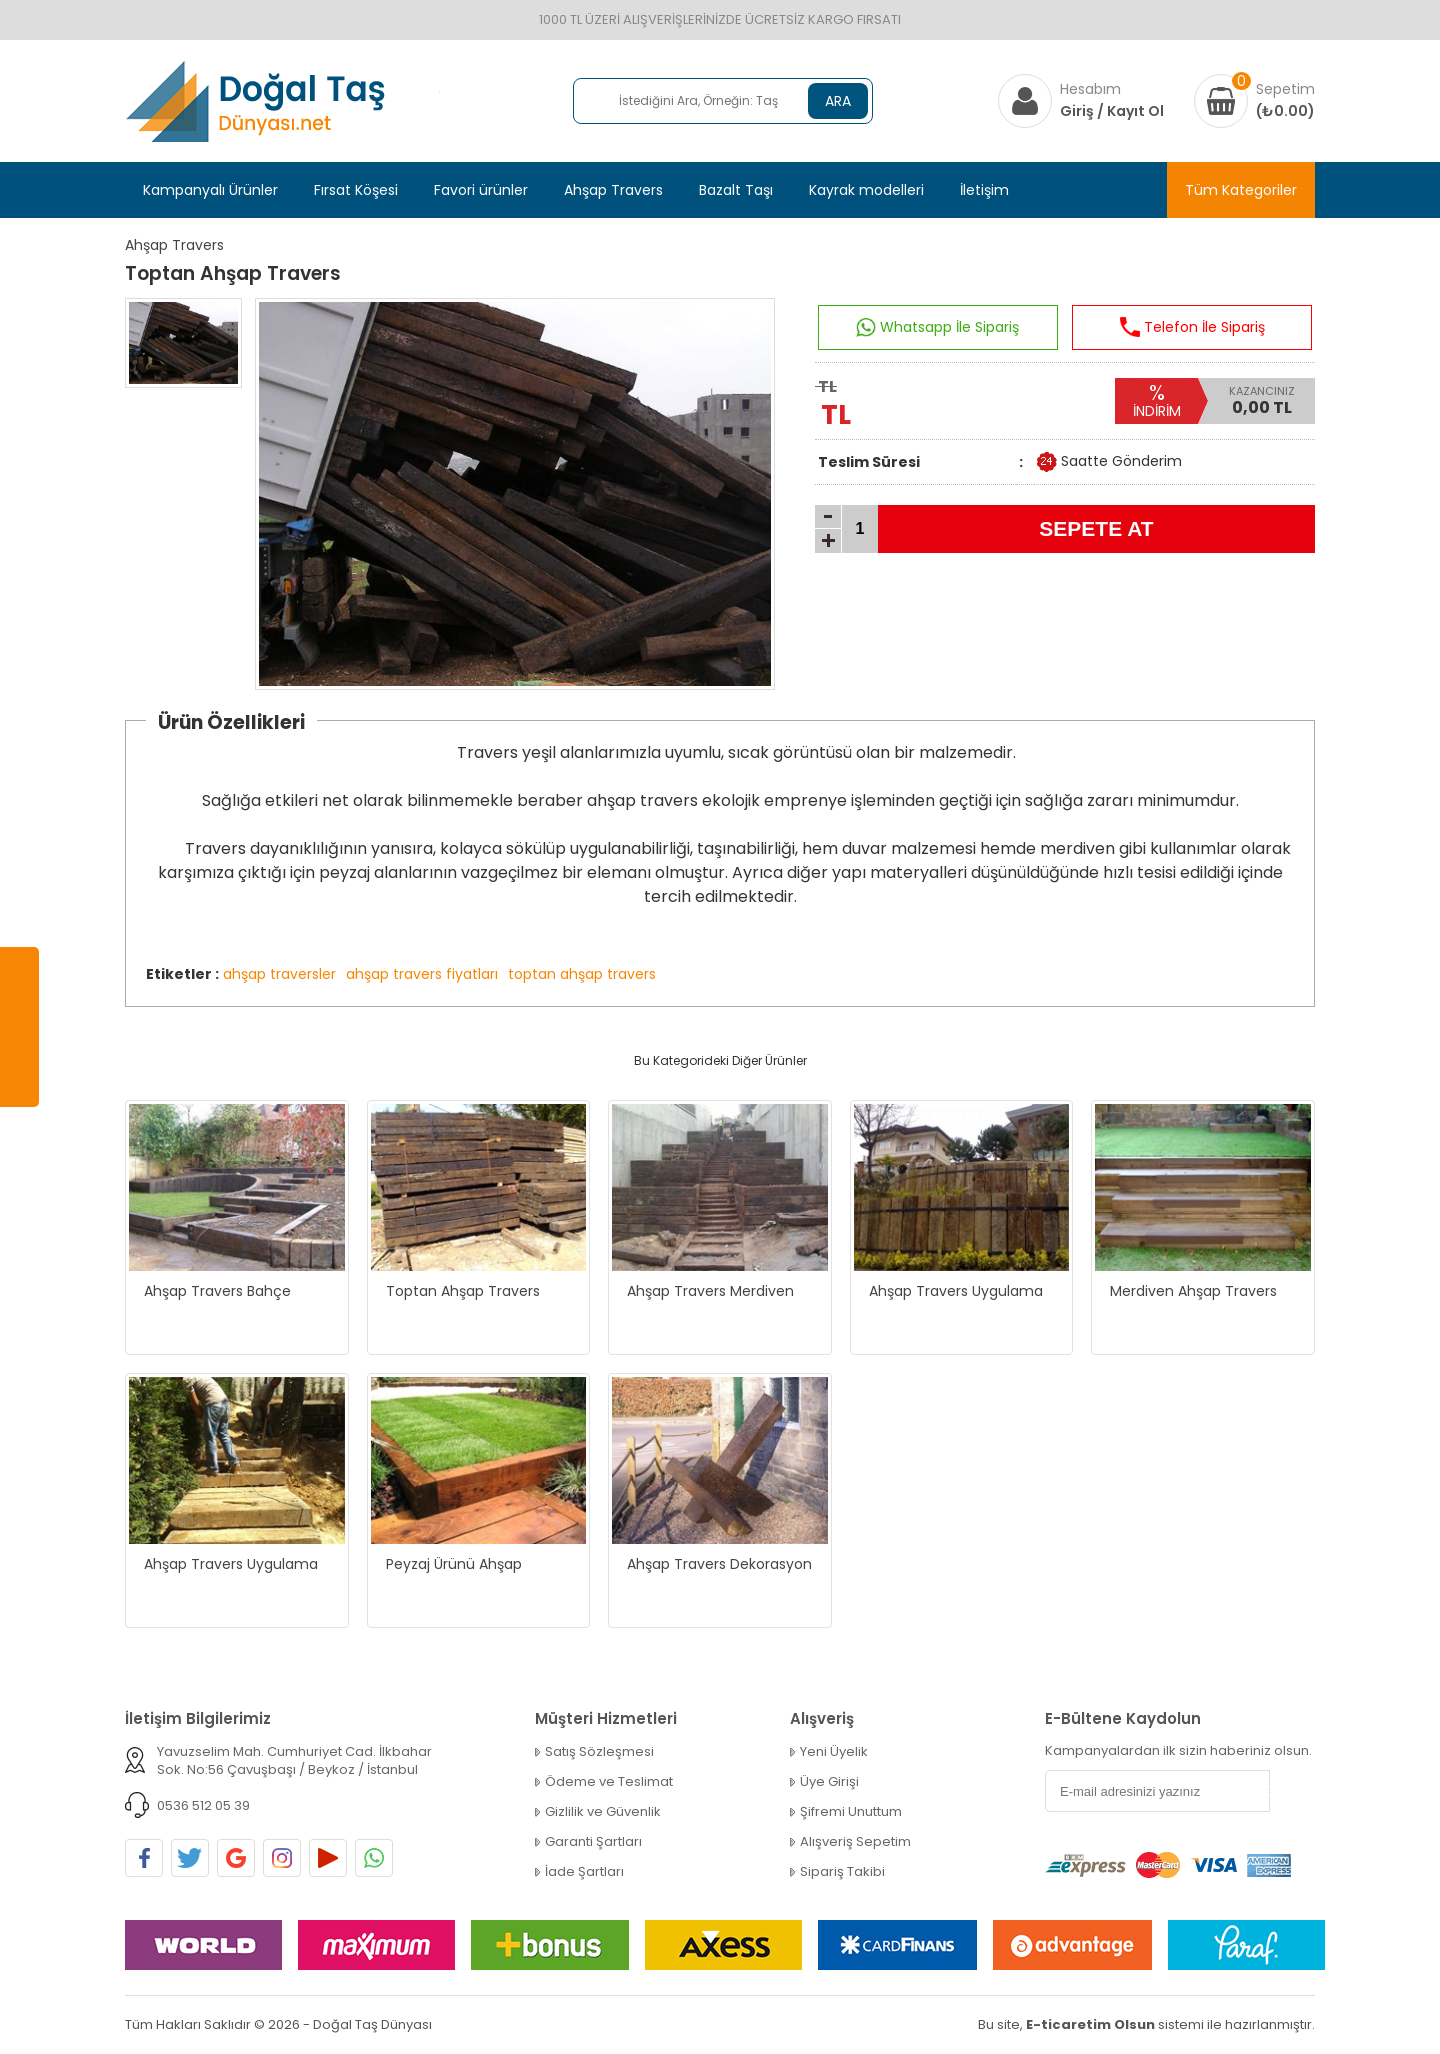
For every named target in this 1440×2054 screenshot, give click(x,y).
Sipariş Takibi (842, 1872)
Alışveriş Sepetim (855, 1842)
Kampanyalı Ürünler (210, 190)
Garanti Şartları (593, 1842)
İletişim (984, 190)
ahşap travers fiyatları (422, 974)
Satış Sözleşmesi (599, 1752)
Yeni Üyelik (834, 1752)
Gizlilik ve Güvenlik (603, 1812)
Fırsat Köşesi (356, 190)
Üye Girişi (829, 1782)
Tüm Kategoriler (1241, 190)
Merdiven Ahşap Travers (1193, 1291)
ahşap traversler (279, 974)
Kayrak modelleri (866, 190)
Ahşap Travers (613, 190)
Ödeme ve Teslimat (609, 1782)
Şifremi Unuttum (851, 1812)
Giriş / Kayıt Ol (1112, 111)
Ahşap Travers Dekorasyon (719, 1564)
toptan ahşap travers (582, 974)
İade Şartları (584, 1872)
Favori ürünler (481, 190)
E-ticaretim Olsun (1090, 2024)
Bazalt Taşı (736, 190)
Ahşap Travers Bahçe (217, 1291)
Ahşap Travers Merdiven (710, 1291)
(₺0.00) (1285, 111)
